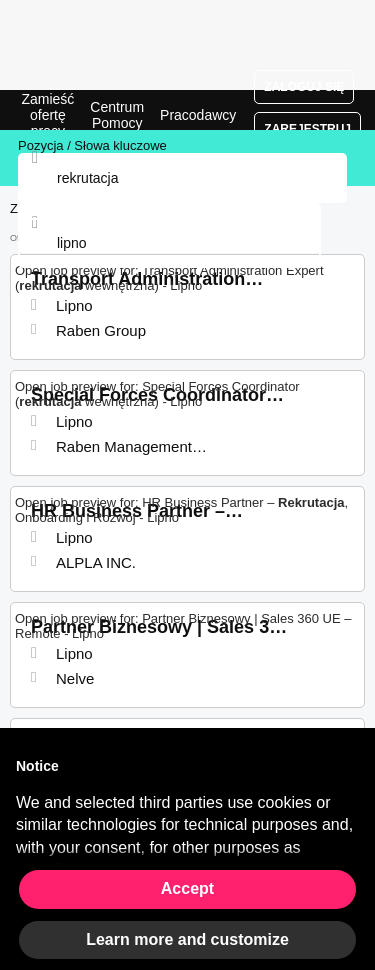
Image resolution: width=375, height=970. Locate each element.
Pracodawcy (198, 115)
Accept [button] (187, 888)
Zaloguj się (304, 87)
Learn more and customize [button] (187, 939)
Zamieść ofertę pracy (47, 115)
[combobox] (169, 243)
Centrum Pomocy (117, 115)
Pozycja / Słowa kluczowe (92, 145)
